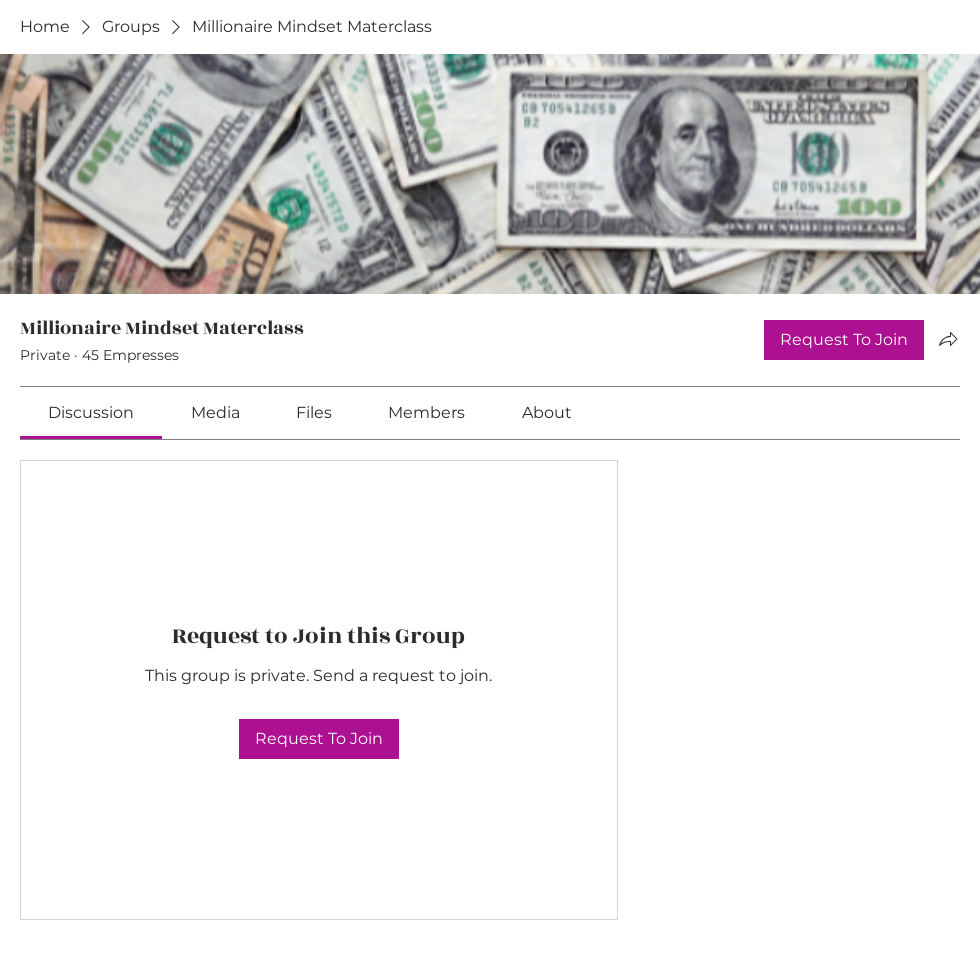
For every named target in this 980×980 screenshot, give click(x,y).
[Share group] (948, 339)
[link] (91, 412)
